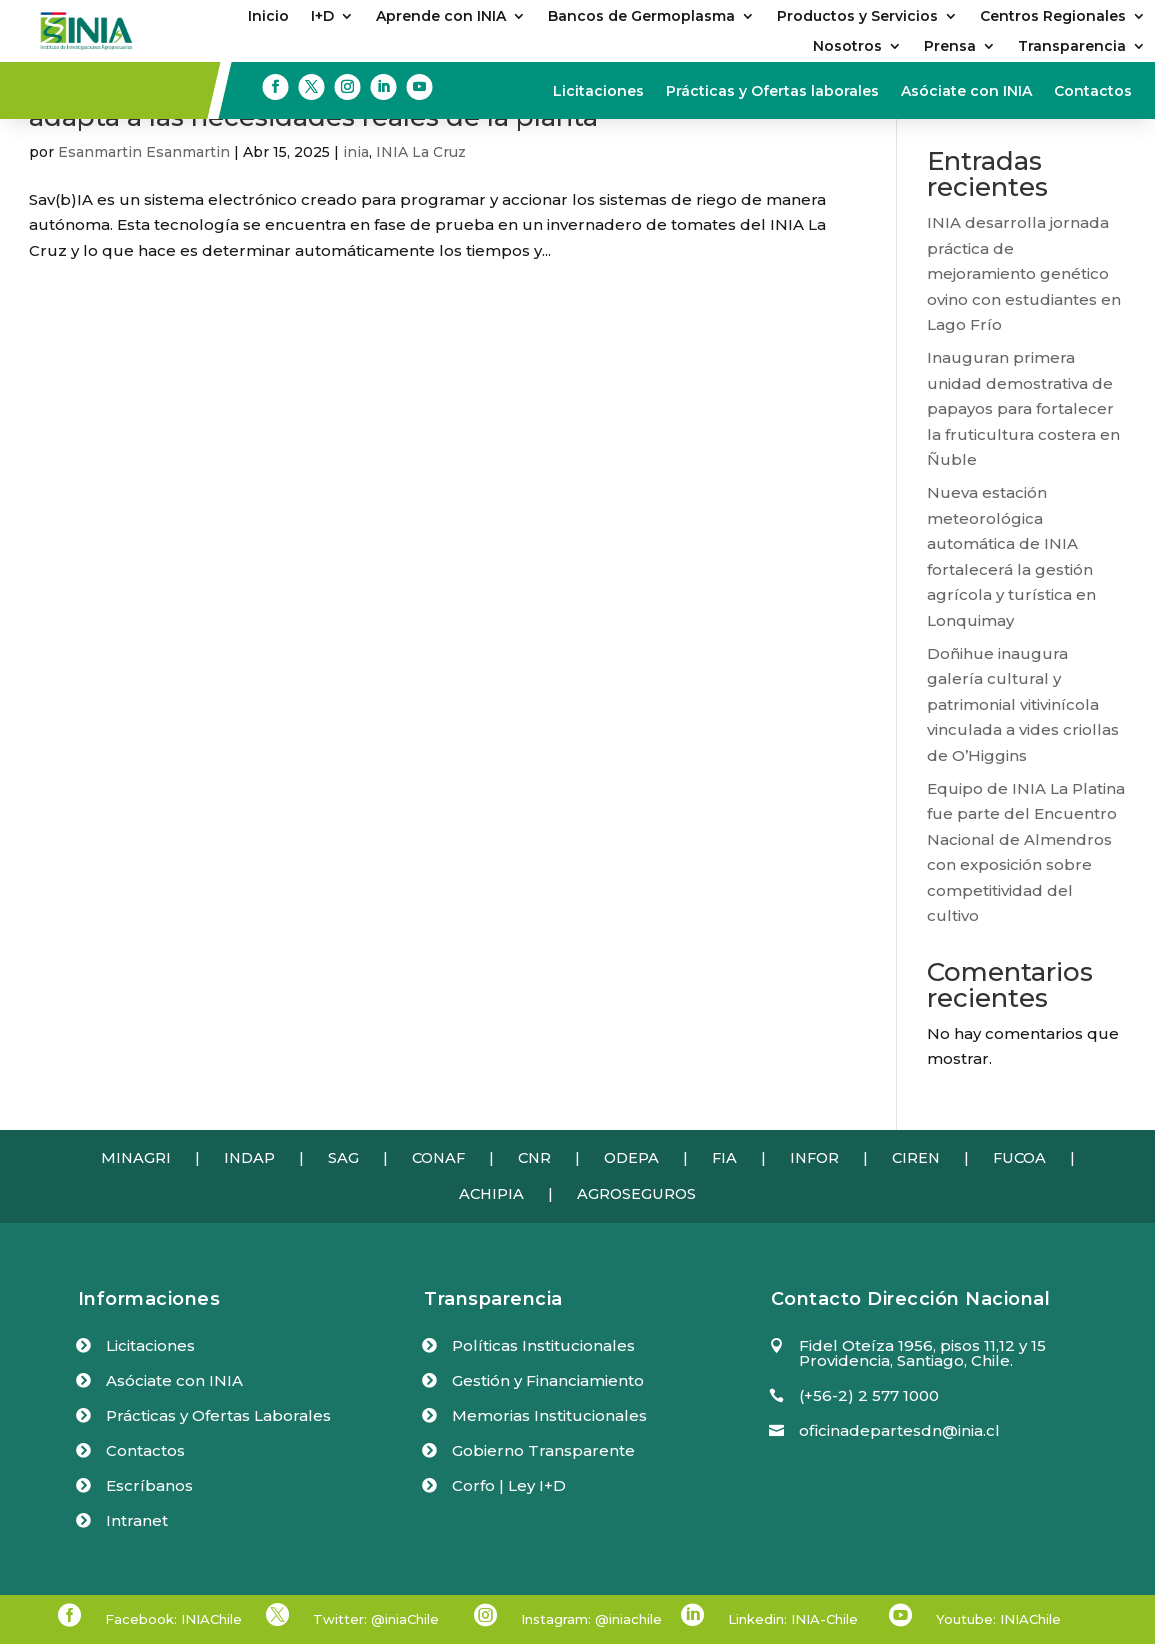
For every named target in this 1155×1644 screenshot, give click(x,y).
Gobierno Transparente (543, 1450)
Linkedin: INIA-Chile (793, 1619)
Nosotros (847, 47)
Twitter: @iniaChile (376, 1619)
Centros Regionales (1053, 17)
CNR (534, 1158)
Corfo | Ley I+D (509, 1485)
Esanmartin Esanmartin (144, 152)
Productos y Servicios (857, 17)
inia (356, 152)
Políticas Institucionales (543, 1345)
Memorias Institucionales (549, 1415)
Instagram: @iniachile (591, 1619)
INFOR (814, 1158)
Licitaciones (598, 92)
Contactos (1093, 92)
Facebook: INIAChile (173, 1619)
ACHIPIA (491, 1194)
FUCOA (1019, 1158)
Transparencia (1072, 47)
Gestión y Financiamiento (548, 1380)
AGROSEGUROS (636, 1194)
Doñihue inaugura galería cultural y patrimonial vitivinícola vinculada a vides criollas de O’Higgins (1023, 704)
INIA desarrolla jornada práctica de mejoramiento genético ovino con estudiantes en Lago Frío (1024, 273)
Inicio (268, 17)
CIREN (916, 1158)
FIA (724, 1158)
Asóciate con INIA (966, 92)
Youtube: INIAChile (998, 1619)
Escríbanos (149, 1485)
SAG (343, 1158)
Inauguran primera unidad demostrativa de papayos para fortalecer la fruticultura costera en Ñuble (1023, 408)
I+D (322, 17)
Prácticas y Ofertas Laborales (218, 1415)
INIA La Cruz (421, 152)
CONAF (438, 1158)
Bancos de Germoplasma (641, 17)
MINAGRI (136, 1158)
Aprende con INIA (441, 17)
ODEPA (631, 1158)
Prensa (950, 47)
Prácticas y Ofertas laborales (772, 92)
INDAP (249, 1158)
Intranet (137, 1520)
